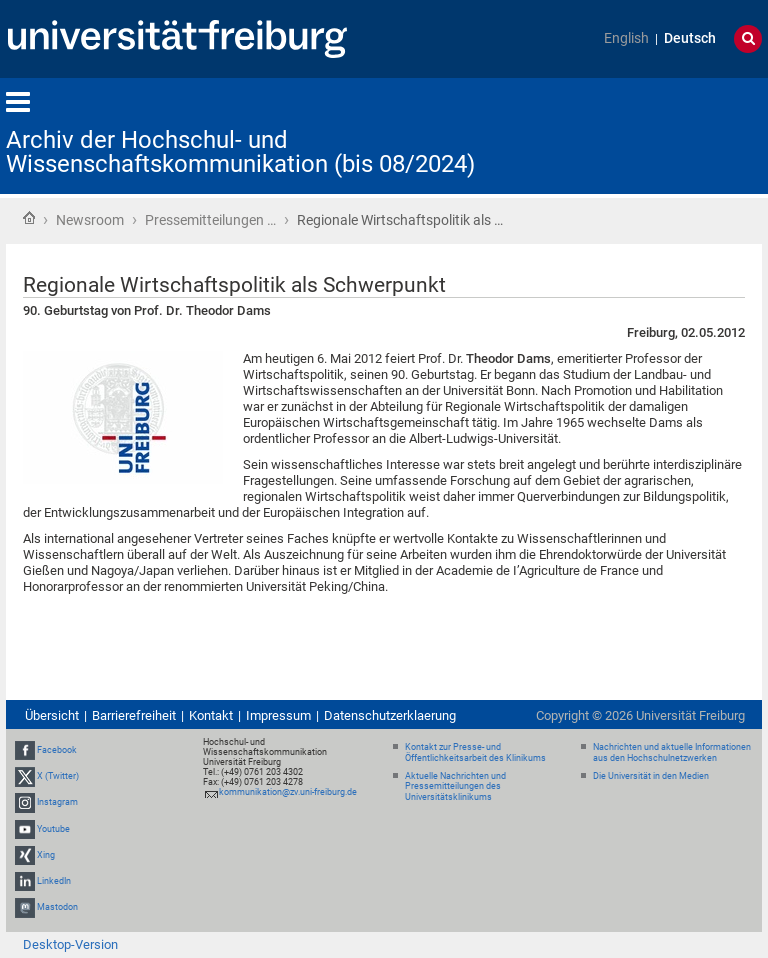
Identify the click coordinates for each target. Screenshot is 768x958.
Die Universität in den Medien (651, 776)
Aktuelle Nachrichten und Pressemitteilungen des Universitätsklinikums (455, 787)
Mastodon (57, 907)
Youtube (53, 829)
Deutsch (690, 38)
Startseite (29, 218)
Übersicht (52, 715)
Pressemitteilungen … (210, 220)
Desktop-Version (70, 944)
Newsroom (90, 220)
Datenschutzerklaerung (390, 715)
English (626, 38)
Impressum (278, 715)
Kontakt (211, 715)
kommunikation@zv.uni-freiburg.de (288, 792)
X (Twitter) (58, 776)
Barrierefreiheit (134, 715)
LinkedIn (54, 881)
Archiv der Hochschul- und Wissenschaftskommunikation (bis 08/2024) (240, 152)
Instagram (57, 802)
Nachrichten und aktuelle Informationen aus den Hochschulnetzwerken (672, 752)
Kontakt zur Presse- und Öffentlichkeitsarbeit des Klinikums (475, 752)
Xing (46, 855)
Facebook (57, 750)
